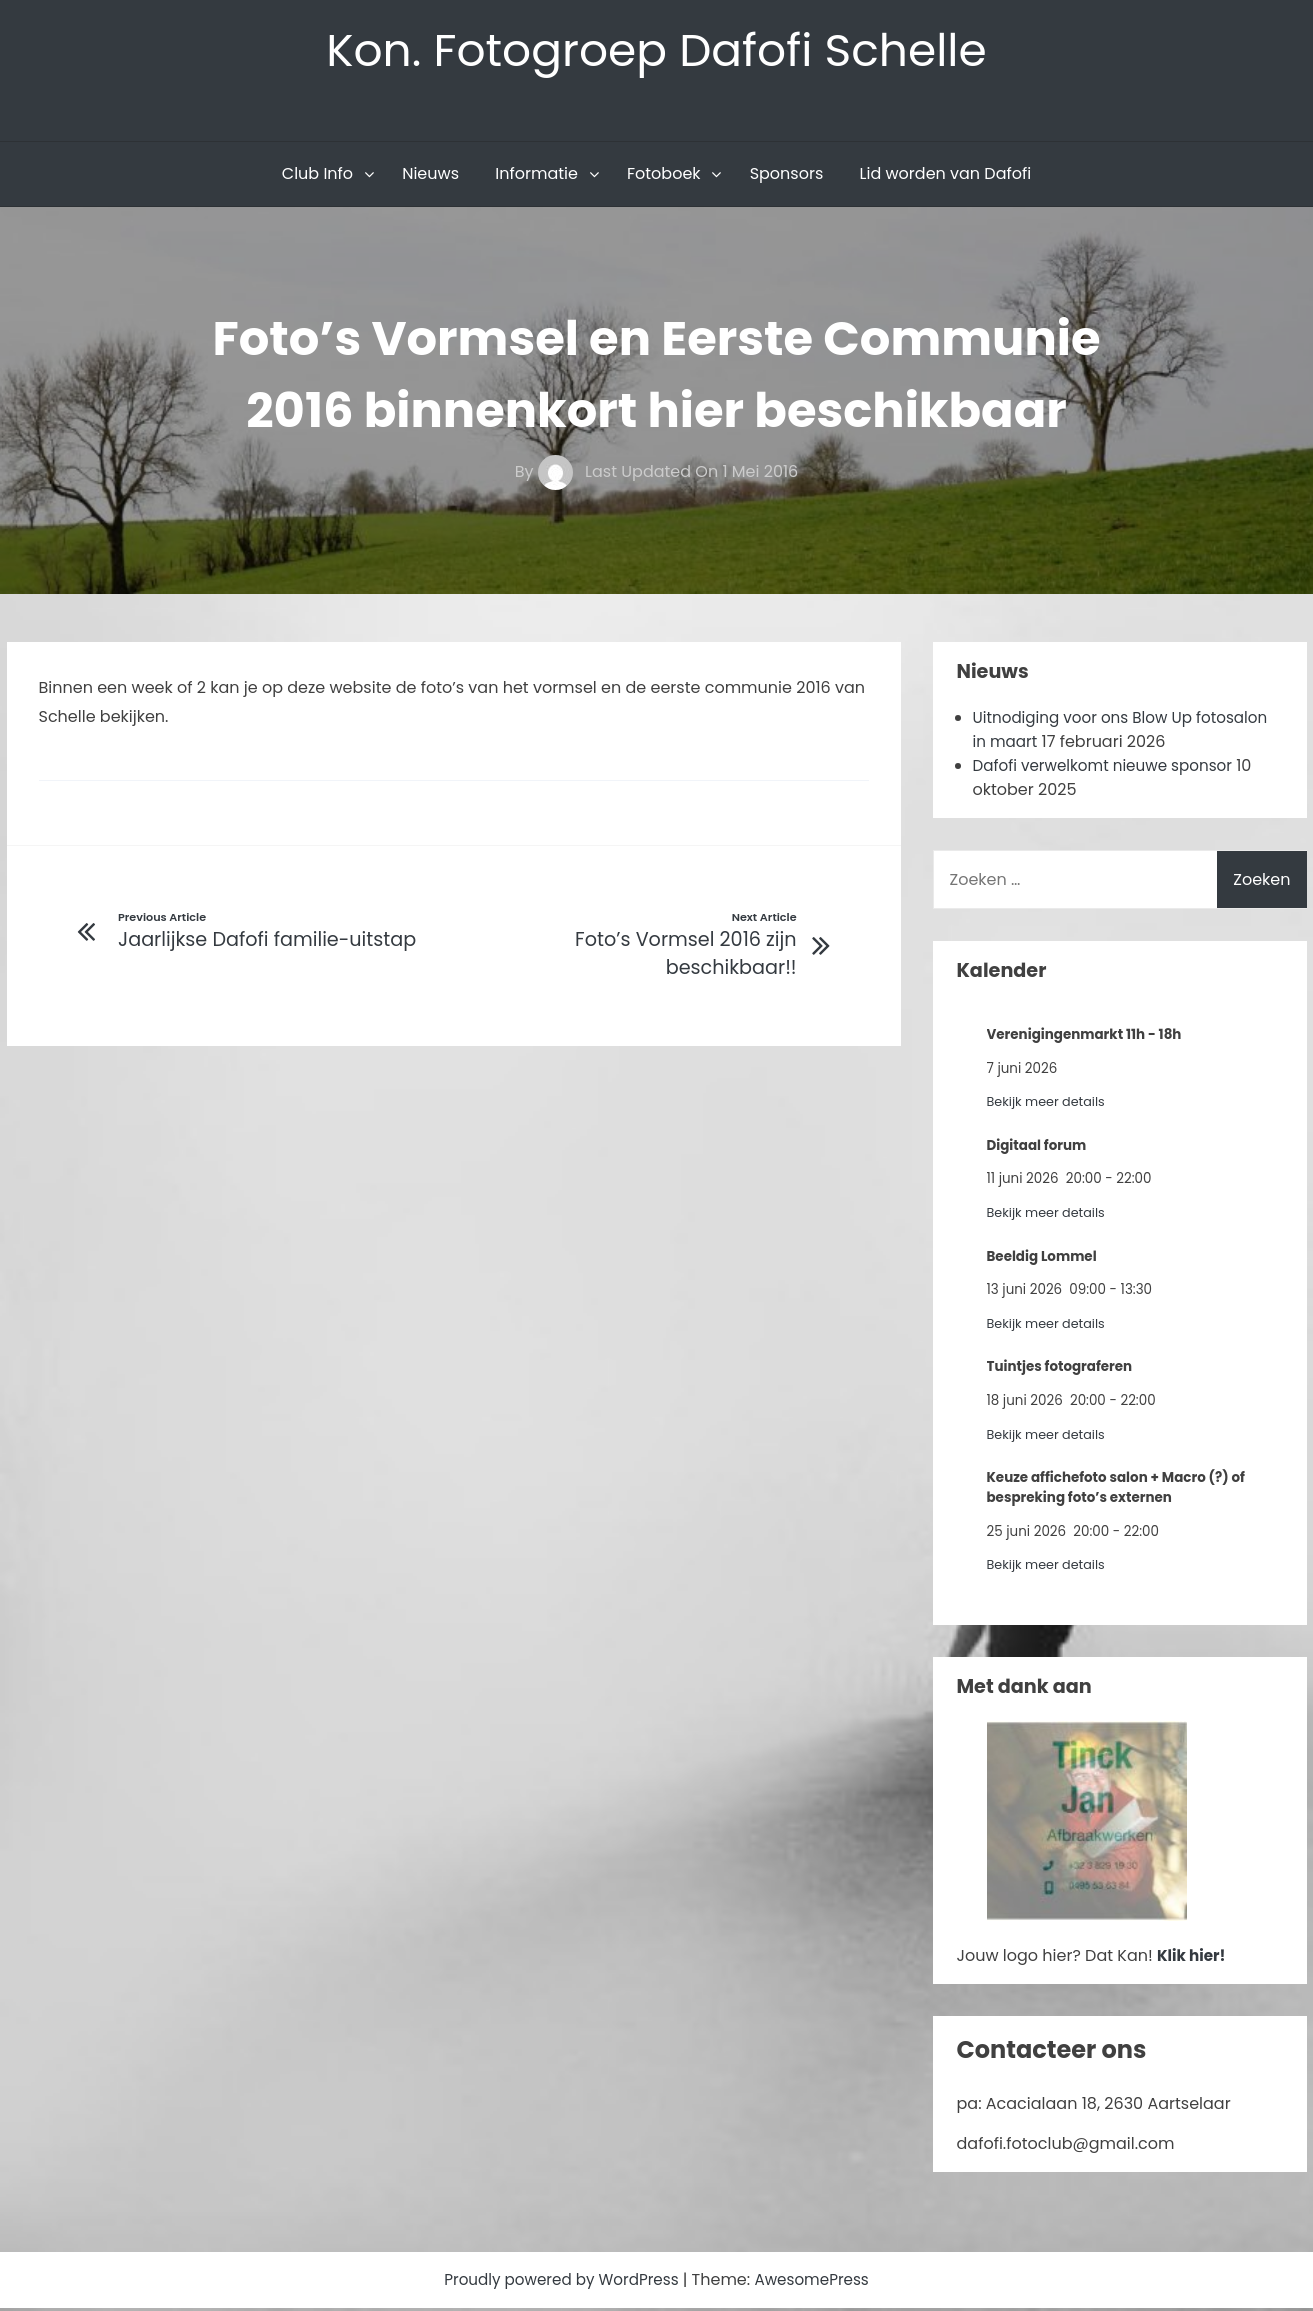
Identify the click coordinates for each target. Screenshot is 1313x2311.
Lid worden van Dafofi (946, 176)
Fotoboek (664, 176)
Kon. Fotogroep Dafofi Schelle (656, 51)
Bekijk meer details (1049, 1104)
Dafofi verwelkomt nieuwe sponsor (1110, 768)
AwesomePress (818, 2282)
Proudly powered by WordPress (560, 2282)
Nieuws (430, 176)
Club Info (317, 176)
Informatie (536, 176)
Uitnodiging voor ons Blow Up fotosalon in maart (1089, 732)
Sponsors (787, 176)
